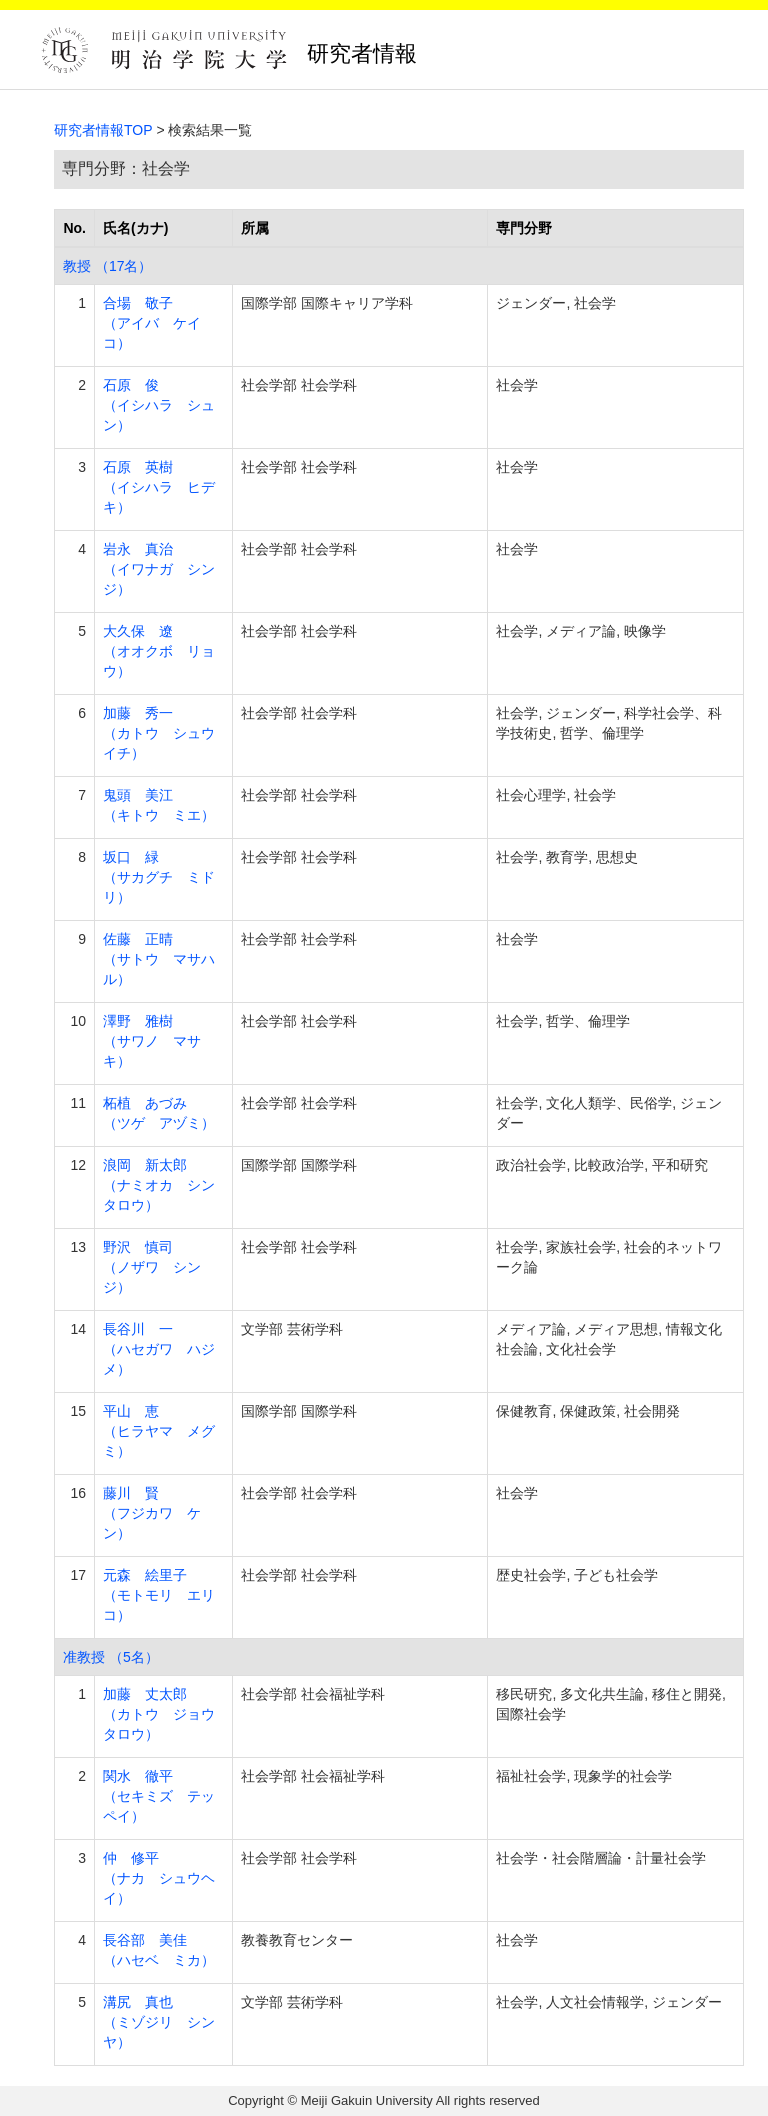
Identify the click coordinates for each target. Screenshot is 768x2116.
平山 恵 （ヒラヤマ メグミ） (159, 1431)
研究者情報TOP (103, 130)
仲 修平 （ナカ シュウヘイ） (159, 1878)
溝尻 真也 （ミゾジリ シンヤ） (159, 2022)
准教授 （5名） (111, 1657)
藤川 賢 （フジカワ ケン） (152, 1513)
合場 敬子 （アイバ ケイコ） (152, 323)
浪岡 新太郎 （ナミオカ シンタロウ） (159, 1185)
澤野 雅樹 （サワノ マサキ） (152, 1041)
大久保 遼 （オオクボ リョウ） (159, 651)
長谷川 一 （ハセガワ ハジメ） (159, 1349)
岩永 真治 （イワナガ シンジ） (159, 569)
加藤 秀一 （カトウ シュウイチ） (159, 733)
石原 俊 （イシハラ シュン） (159, 405)
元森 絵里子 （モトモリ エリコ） (159, 1595)
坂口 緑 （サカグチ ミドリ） (159, 877)
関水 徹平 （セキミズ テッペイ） (159, 1796)
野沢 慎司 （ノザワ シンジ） (152, 1267)
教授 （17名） (107, 266)
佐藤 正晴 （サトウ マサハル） (159, 959)
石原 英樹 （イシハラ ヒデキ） (159, 487)
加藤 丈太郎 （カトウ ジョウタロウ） (159, 1714)
